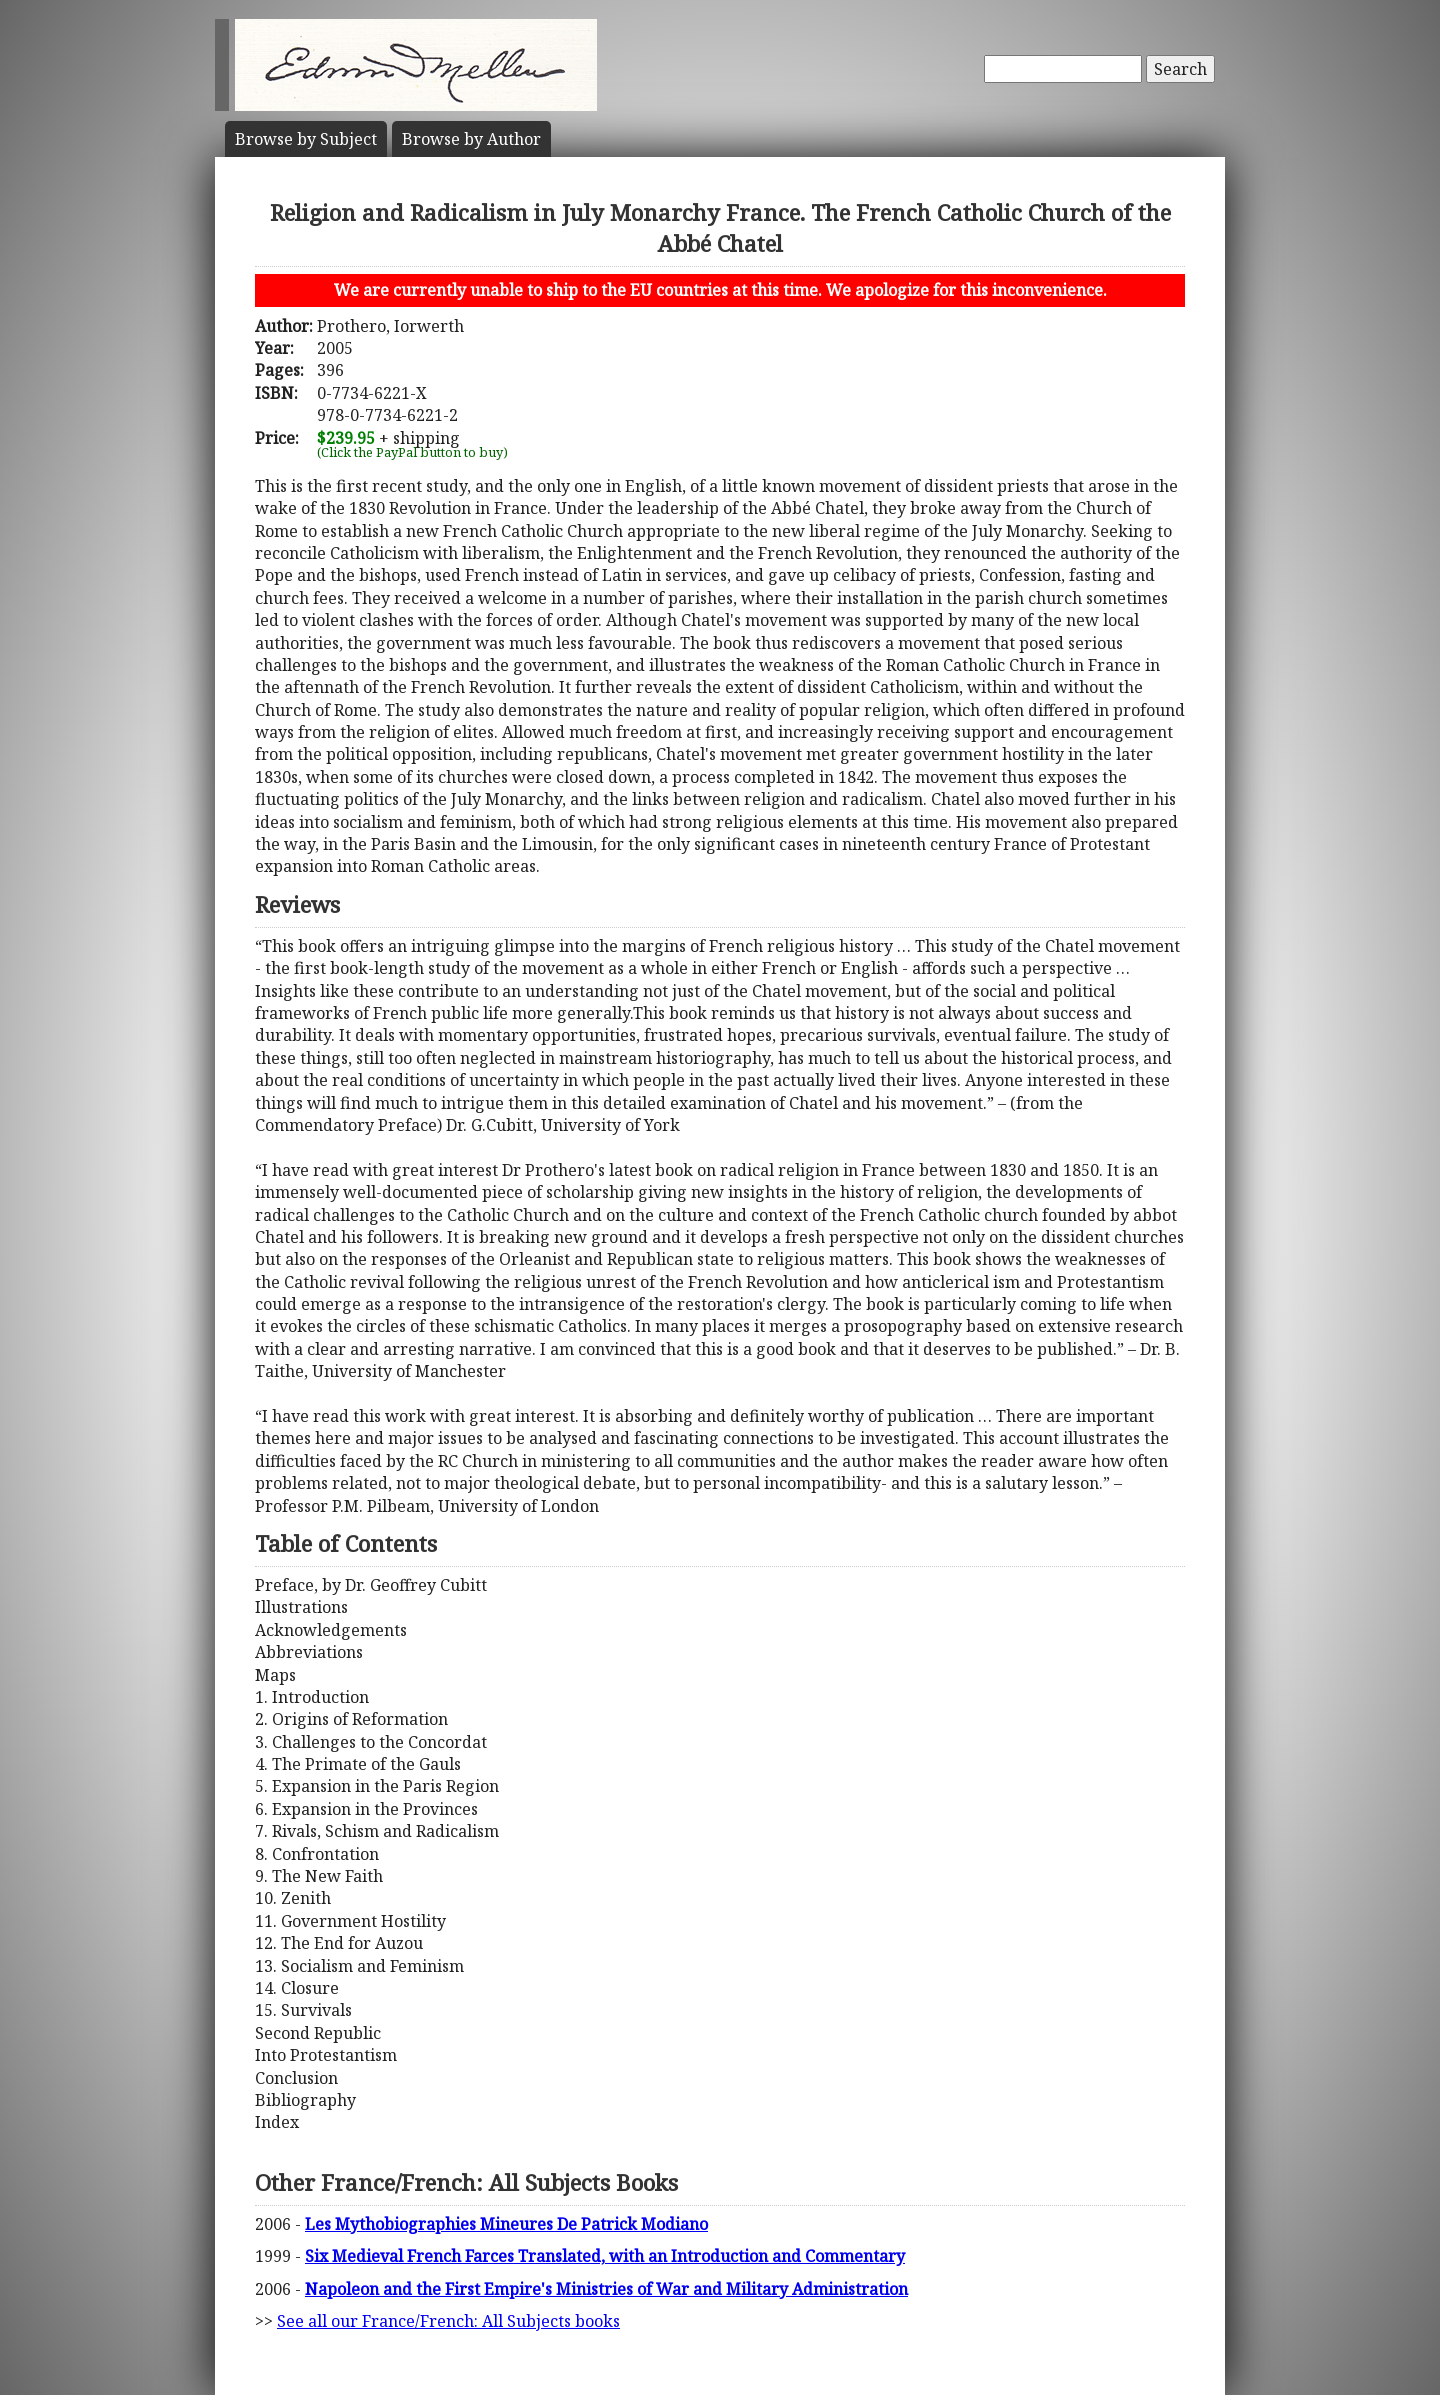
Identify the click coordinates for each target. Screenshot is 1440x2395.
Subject (306, 139)
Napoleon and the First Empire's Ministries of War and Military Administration (606, 2289)
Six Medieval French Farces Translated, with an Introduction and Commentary (605, 2256)
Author (471, 139)
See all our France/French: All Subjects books (448, 2321)
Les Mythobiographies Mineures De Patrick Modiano (506, 2224)
